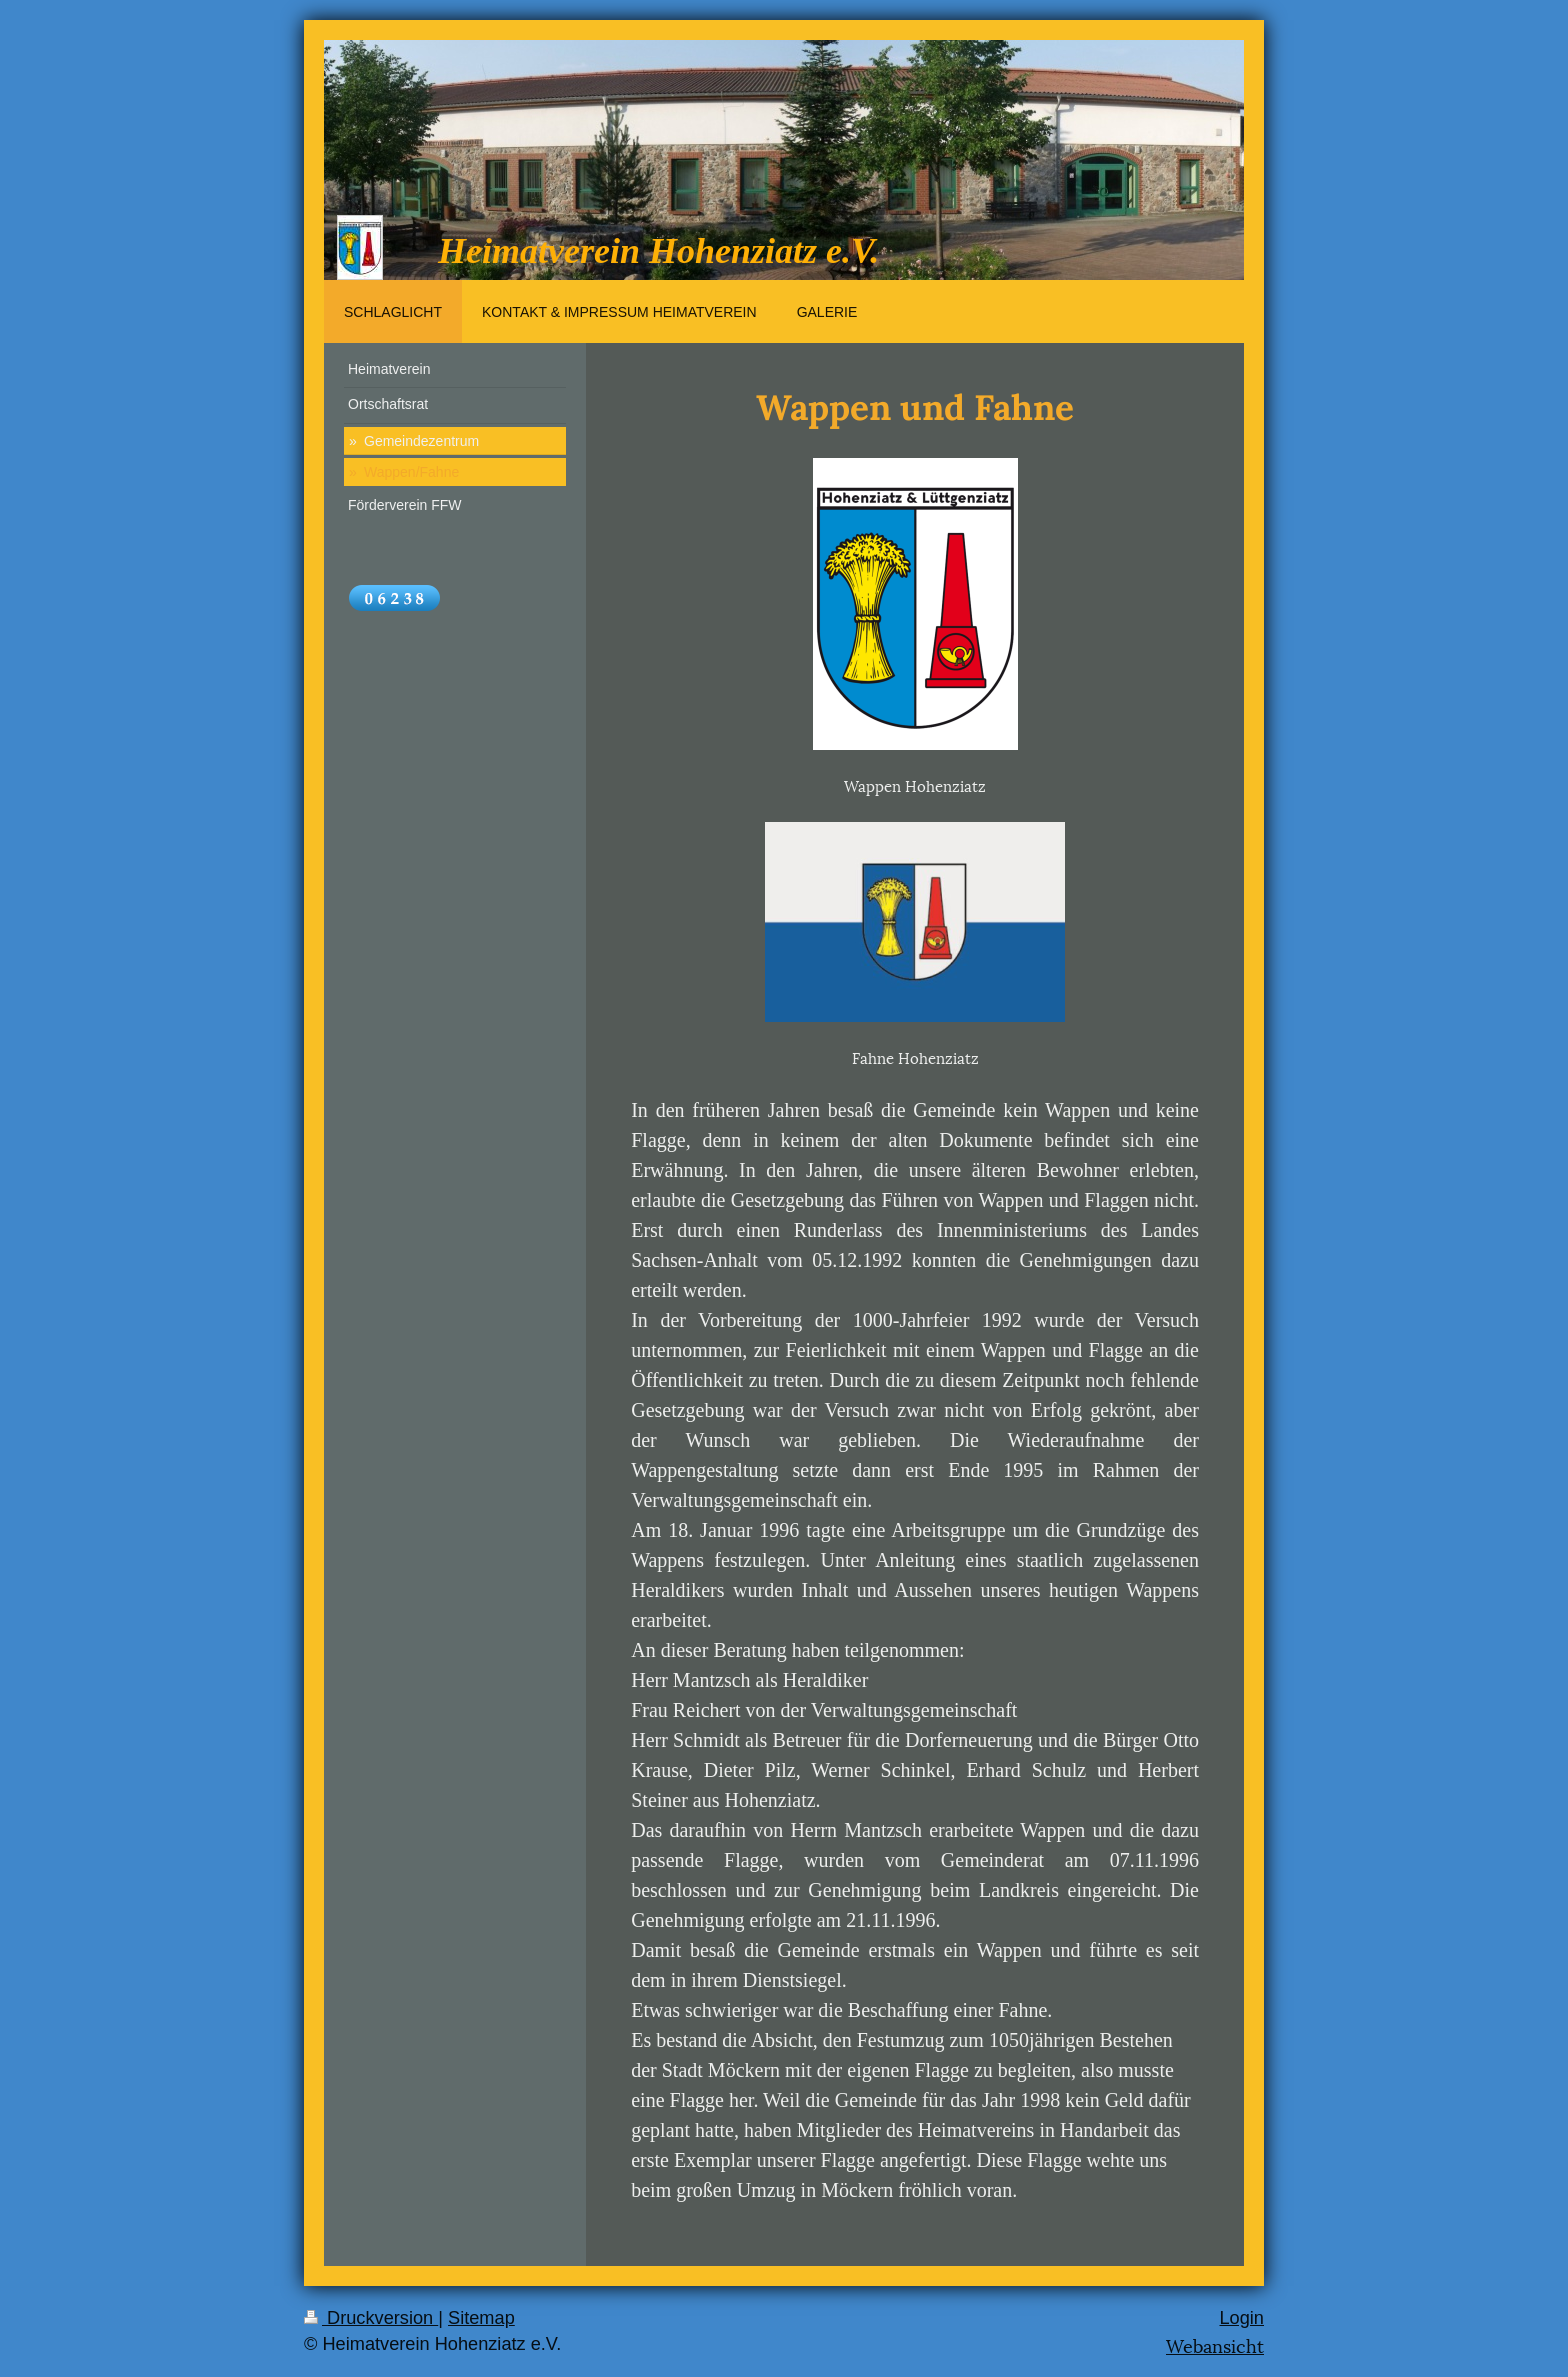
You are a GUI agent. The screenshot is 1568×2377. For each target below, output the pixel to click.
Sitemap (481, 2318)
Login (1241, 2318)
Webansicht (1215, 2344)
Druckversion (371, 2318)
